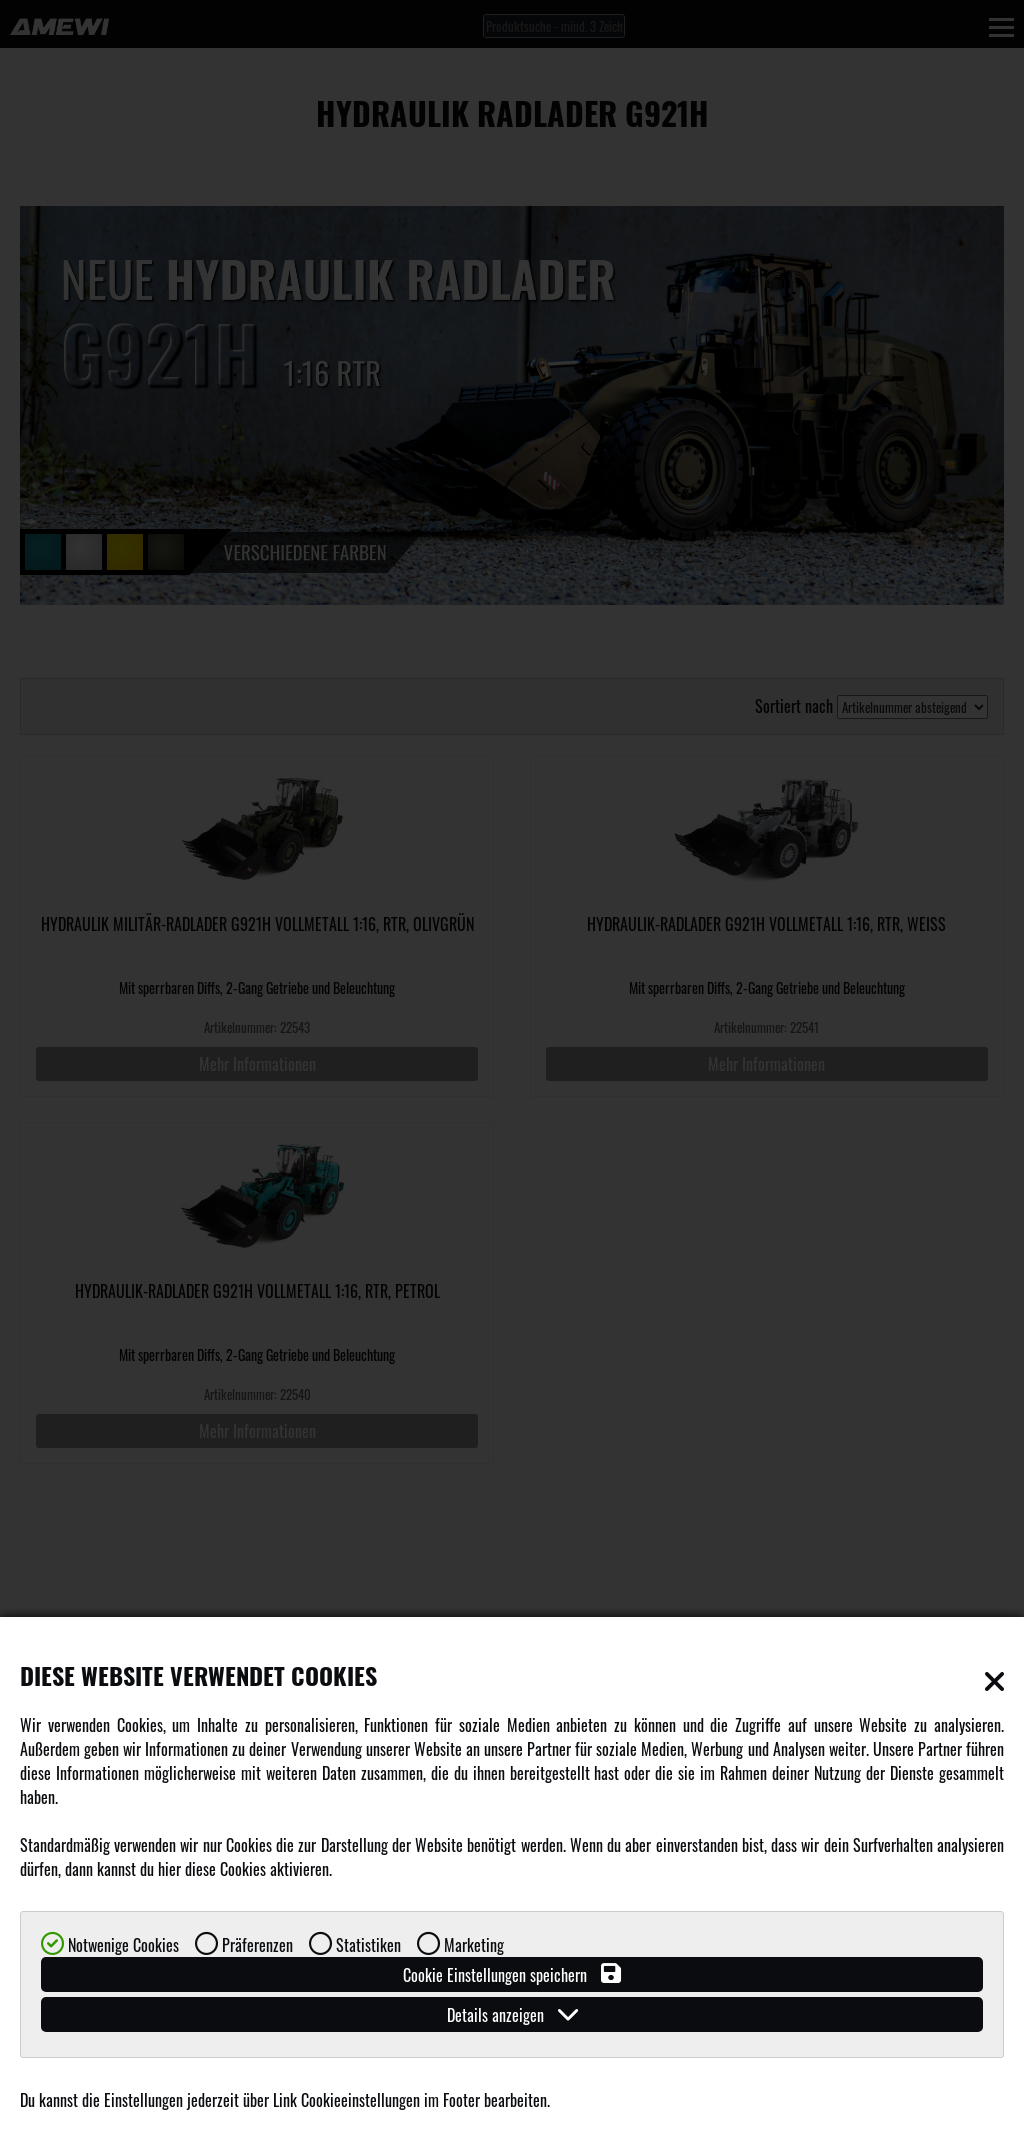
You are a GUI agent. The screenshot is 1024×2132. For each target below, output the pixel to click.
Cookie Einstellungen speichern (512, 1974)
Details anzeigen (512, 2014)
